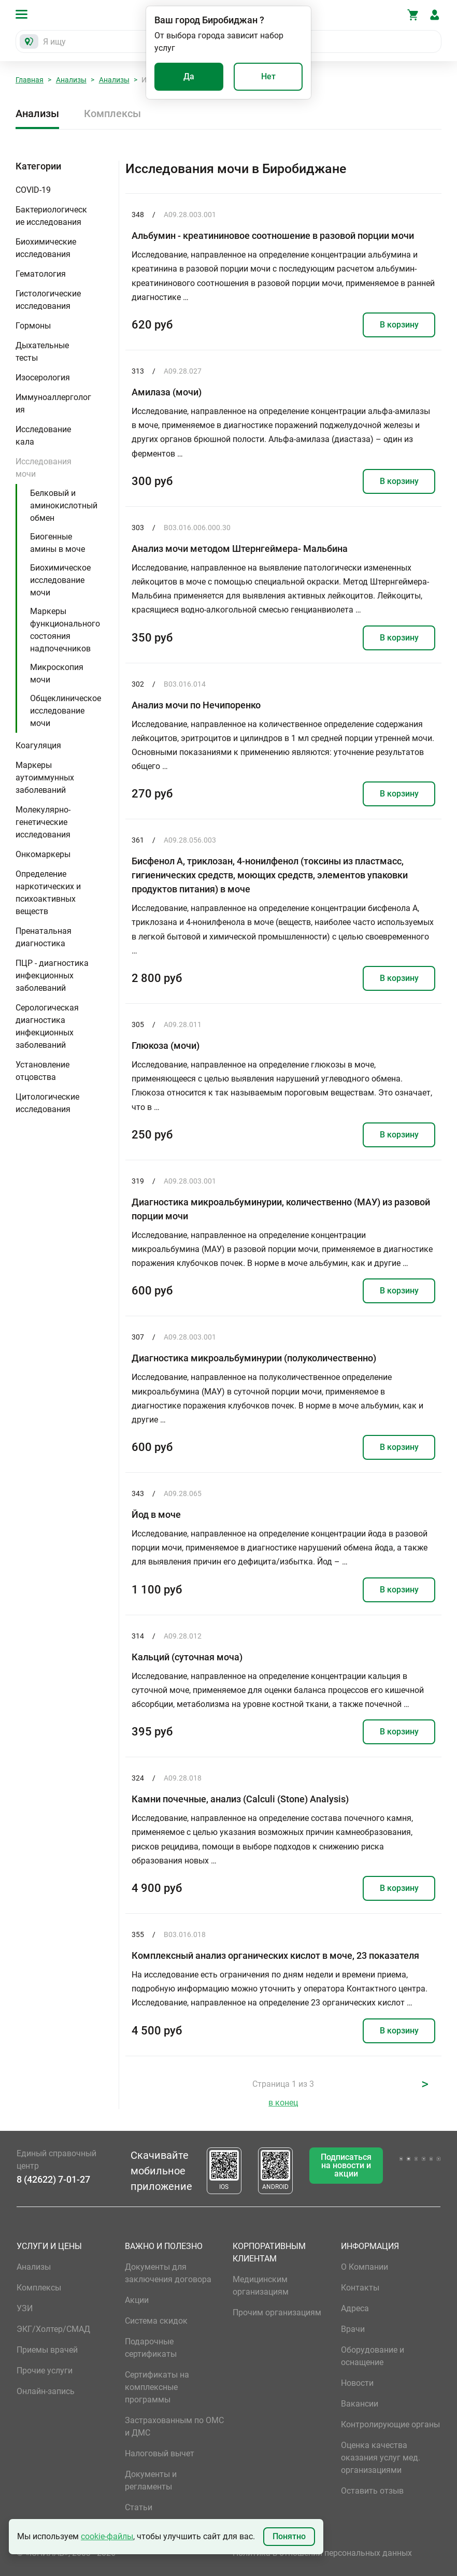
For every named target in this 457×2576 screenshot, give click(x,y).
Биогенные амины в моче (57, 543)
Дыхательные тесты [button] (42, 351)
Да (188, 76)
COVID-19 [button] (33, 190)
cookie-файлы (107, 2536)
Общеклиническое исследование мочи (65, 710)
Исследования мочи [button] (44, 468)
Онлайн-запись (46, 2391)
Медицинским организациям (261, 2285)
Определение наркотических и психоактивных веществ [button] (48, 892)
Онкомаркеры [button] (43, 854)
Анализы (71, 80)
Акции (137, 2300)
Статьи (138, 2507)
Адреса (355, 2308)
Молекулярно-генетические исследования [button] (43, 822)
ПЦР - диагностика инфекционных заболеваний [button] (52, 975)
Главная (30, 80)
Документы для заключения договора (168, 2273)
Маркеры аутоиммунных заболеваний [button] (45, 777)
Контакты (360, 2288)
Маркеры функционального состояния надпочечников (65, 629)
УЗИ (25, 2308)
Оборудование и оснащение (372, 2356)
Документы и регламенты (151, 2480)
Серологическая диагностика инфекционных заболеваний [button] (47, 1026)
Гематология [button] (41, 274)
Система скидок (156, 2321)
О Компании (364, 2267)
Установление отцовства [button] (42, 1071)
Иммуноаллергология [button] (53, 403)
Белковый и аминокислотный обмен (63, 505)
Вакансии (359, 2404)
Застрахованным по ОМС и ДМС (174, 2426)
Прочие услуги (45, 2370)
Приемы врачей (47, 2350)
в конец (283, 2103)
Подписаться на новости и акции (346, 2165)
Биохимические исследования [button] (46, 248)
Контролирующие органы (390, 2424)
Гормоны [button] (33, 326)
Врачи (353, 2329)
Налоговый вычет (159, 2453)
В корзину (399, 325)
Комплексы (112, 113)
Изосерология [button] (43, 377)
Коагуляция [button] (38, 745)
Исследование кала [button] (43, 435)
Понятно (289, 2536)
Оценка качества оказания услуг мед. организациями (380, 2457)
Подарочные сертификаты (151, 2348)
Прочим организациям (277, 2312)
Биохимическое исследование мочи (60, 580)
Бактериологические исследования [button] (51, 216)
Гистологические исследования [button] (48, 300)
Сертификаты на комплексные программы (157, 2387)
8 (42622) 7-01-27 (53, 2179)
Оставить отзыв (372, 2491)
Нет (268, 76)
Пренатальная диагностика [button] (44, 937)
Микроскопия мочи (56, 673)
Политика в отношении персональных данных (322, 2553)
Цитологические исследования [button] (47, 1103)
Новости (357, 2383)
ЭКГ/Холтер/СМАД (53, 2329)
